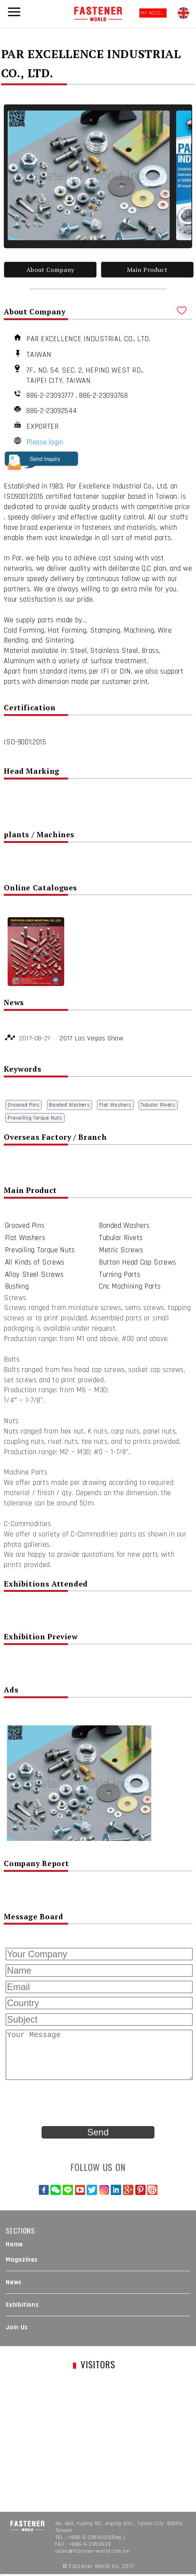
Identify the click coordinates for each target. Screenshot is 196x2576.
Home (14, 2244)
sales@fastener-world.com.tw (92, 2551)
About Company (50, 269)
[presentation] (62, 2104)
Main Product (147, 269)
